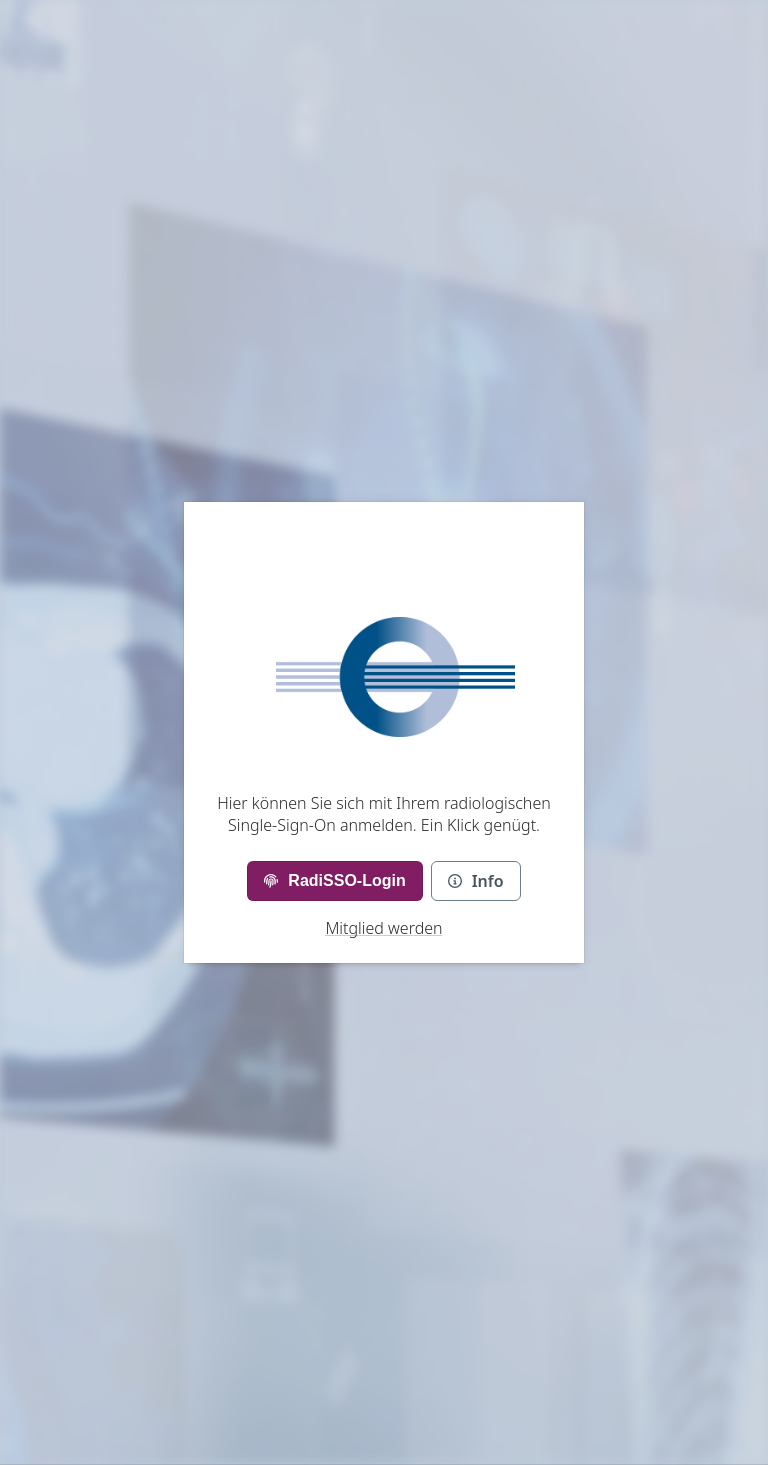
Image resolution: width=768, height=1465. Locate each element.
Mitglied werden (383, 928)
